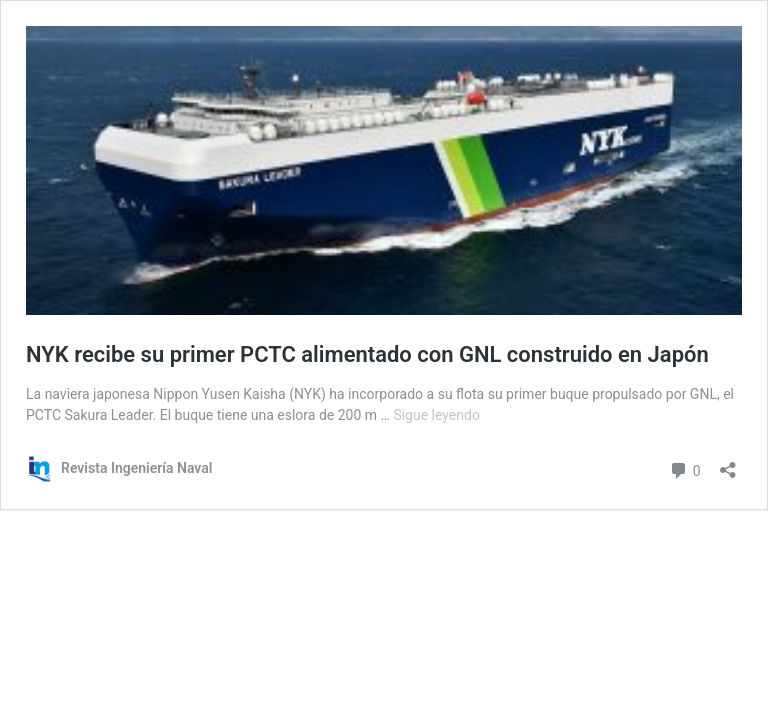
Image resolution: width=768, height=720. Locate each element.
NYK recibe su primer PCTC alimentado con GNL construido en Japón (367, 354)
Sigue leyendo (436, 415)
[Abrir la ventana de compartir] (728, 463)
